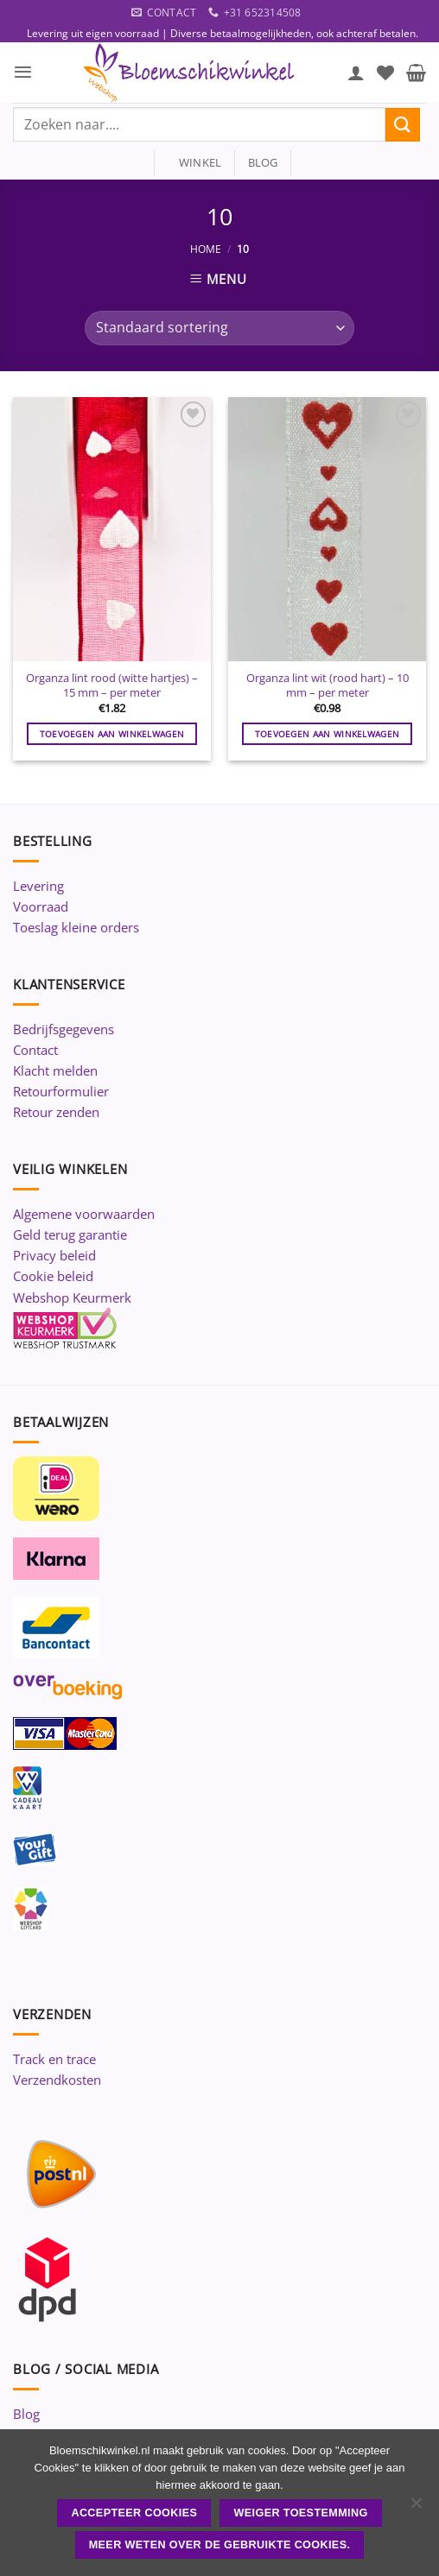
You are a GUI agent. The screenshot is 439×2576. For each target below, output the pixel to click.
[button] (23, 72)
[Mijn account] (356, 73)
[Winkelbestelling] (219, 328)
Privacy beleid (54, 1255)
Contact (35, 1049)
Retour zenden (56, 1112)
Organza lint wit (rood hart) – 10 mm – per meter (327, 685)
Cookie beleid (53, 1276)
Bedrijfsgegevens (63, 1029)
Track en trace (54, 2059)
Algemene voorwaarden (84, 1213)
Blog (26, 2413)
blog (263, 162)
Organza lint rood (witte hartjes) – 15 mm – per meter (112, 685)
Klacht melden (55, 1070)
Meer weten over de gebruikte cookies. (220, 2545)
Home (205, 249)
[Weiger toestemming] (415, 2508)
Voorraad (40, 906)
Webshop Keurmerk (72, 1297)
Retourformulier (61, 1091)
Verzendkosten (57, 2079)
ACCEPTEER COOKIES (134, 2513)
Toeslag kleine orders (76, 927)
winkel (195, 162)
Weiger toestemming (301, 2513)
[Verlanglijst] (385, 73)
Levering (38, 885)
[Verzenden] (402, 125)
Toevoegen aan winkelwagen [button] (112, 734)
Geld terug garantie (70, 1234)
